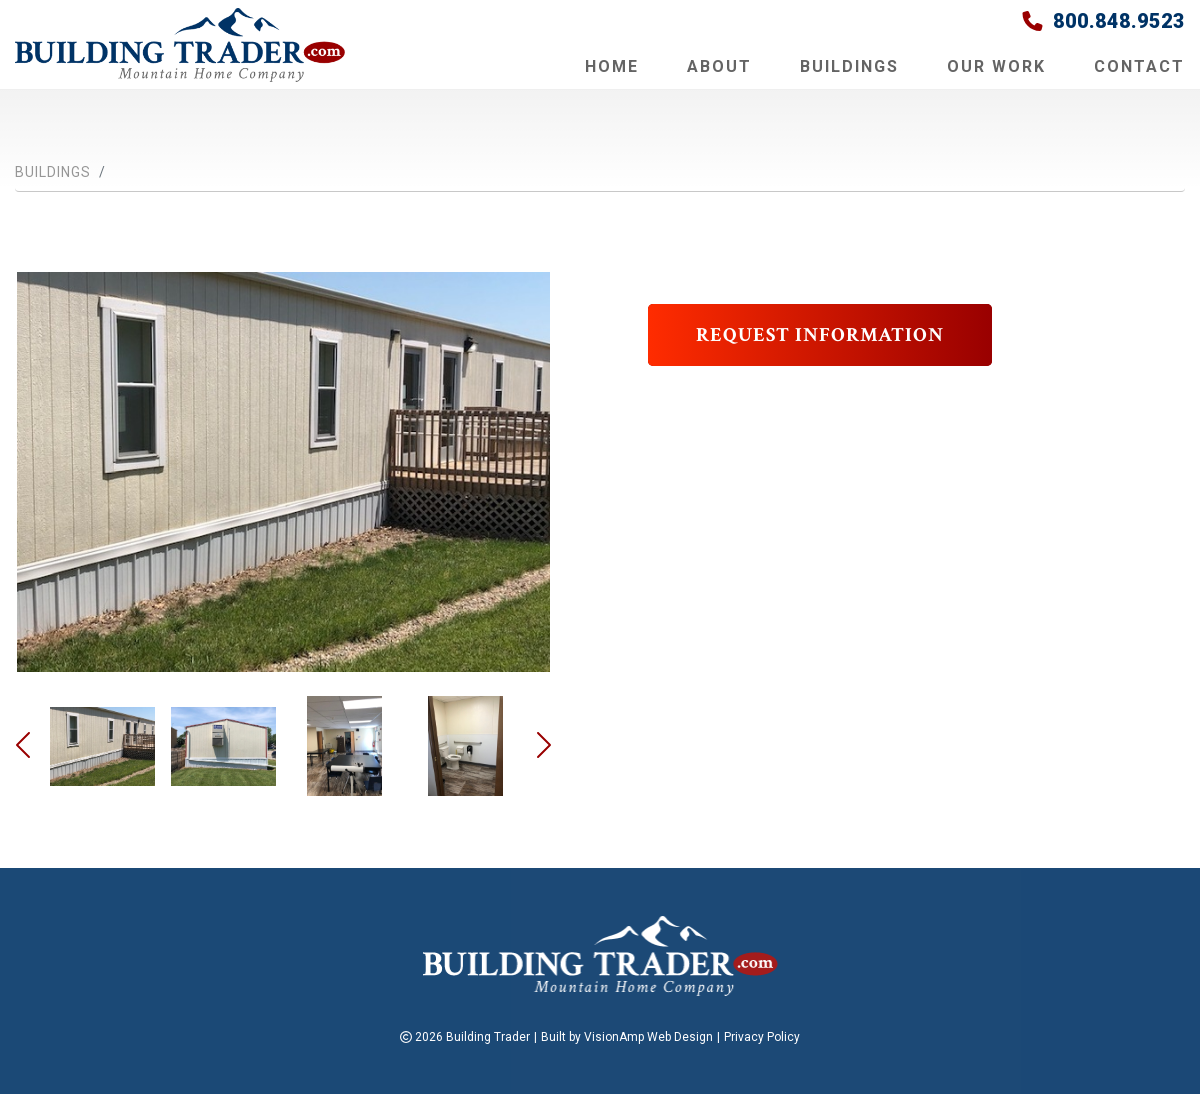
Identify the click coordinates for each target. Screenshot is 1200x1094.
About (719, 66)
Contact (1139, 66)
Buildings (849, 66)
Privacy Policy (762, 1037)
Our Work (996, 66)
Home (612, 66)
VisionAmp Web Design (648, 1037)
